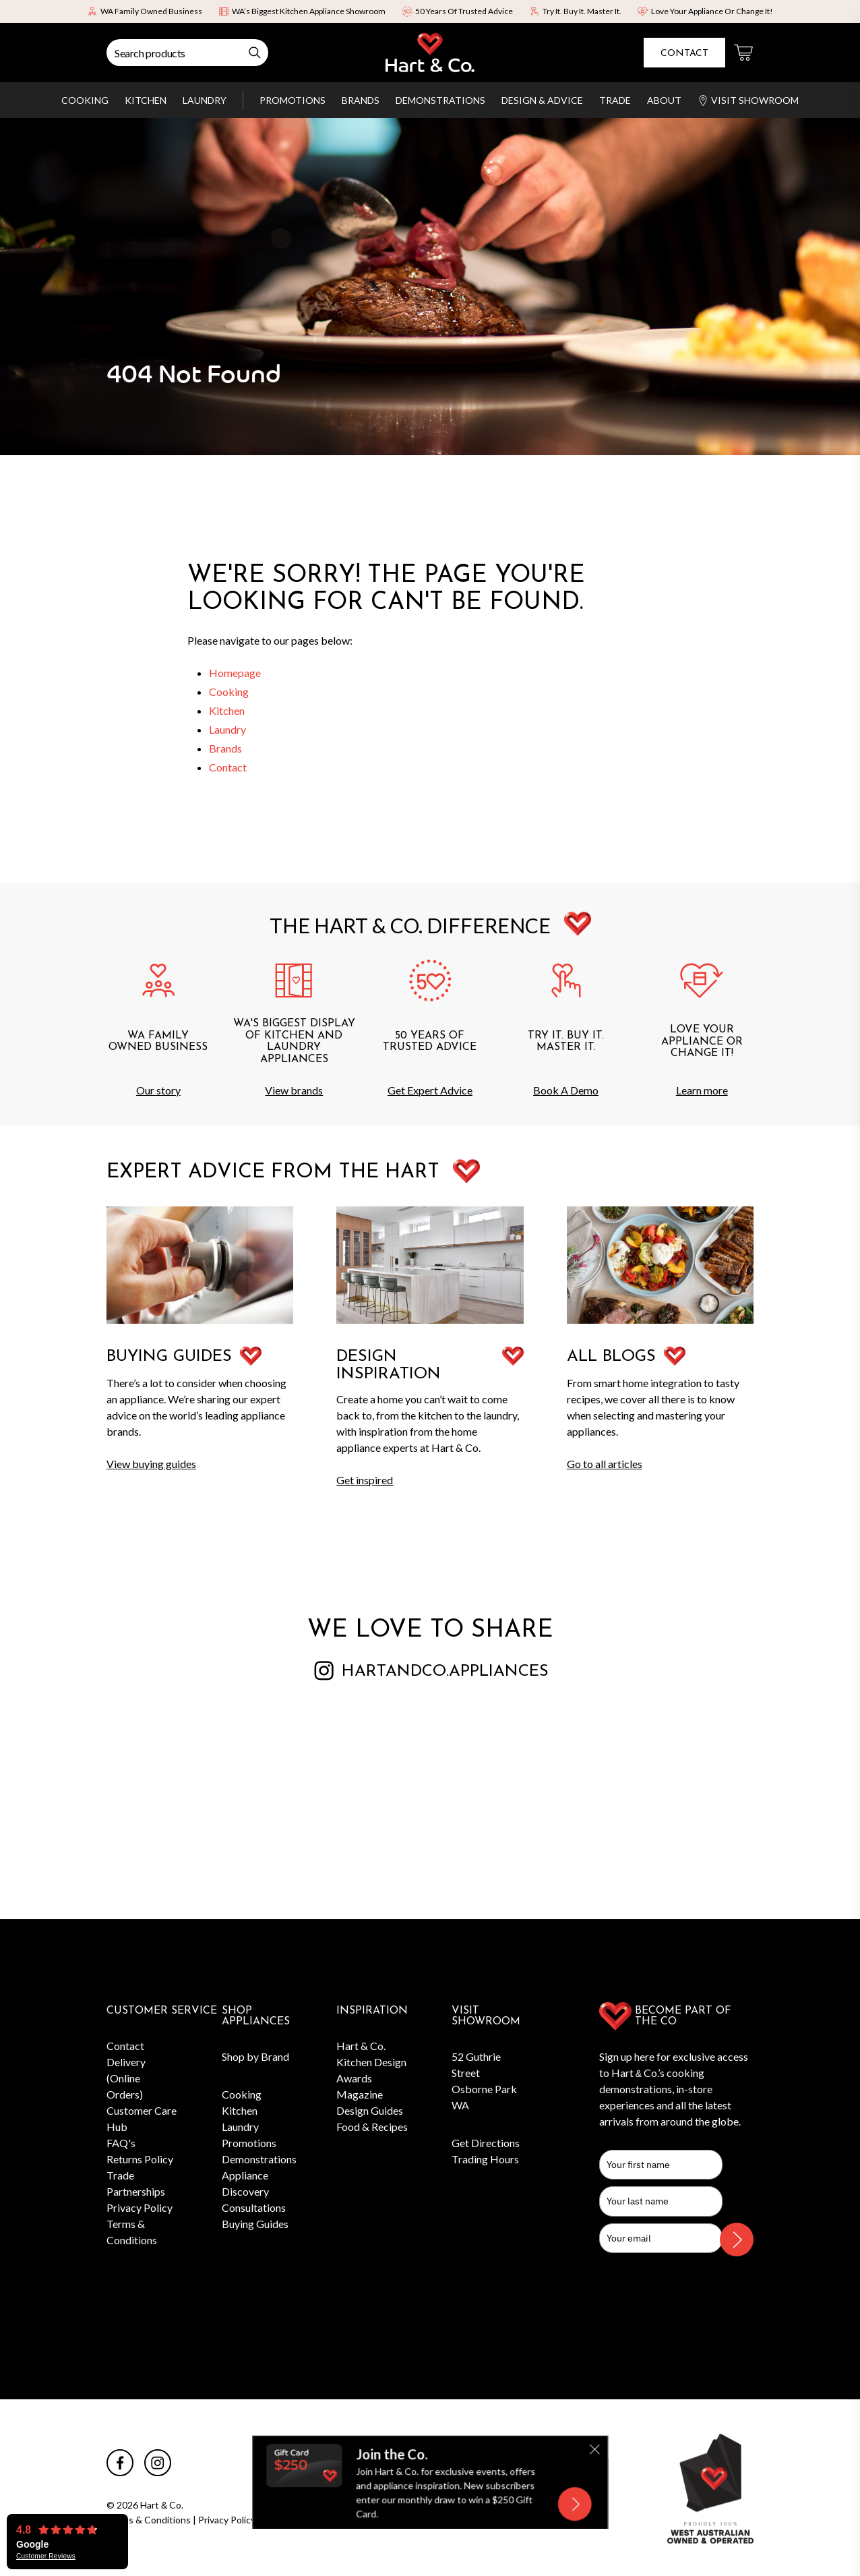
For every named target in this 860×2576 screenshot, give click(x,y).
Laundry (204, 100)
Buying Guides (255, 2223)
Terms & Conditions (148, 2519)
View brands (294, 1090)
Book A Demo (565, 1090)
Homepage (235, 672)
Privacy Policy (139, 2207)
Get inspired (364, 1479)
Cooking (85, 100)
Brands (360, 100)
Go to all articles (604, 1463)
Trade (615, 100)
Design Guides (369, 2110)
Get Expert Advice (430, 1090)
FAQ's (120, 2142)
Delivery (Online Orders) (126, 2078)
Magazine (359, 2094)
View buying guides (151, 1463)
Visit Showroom (748, 100)
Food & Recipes (372, 2126)
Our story (158, 1090)
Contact (684, 54)
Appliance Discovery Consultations (254, 2191)
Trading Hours (485, 2159)
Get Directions (486, 2142)
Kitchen (145, 100)
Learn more (702, 1090)
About (664, 100)
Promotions (292, 100)
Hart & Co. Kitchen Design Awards (371, 2061)
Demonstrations (440, 100)
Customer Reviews (45, 2556)
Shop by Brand (255, 2056)
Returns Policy (139, 2159)
